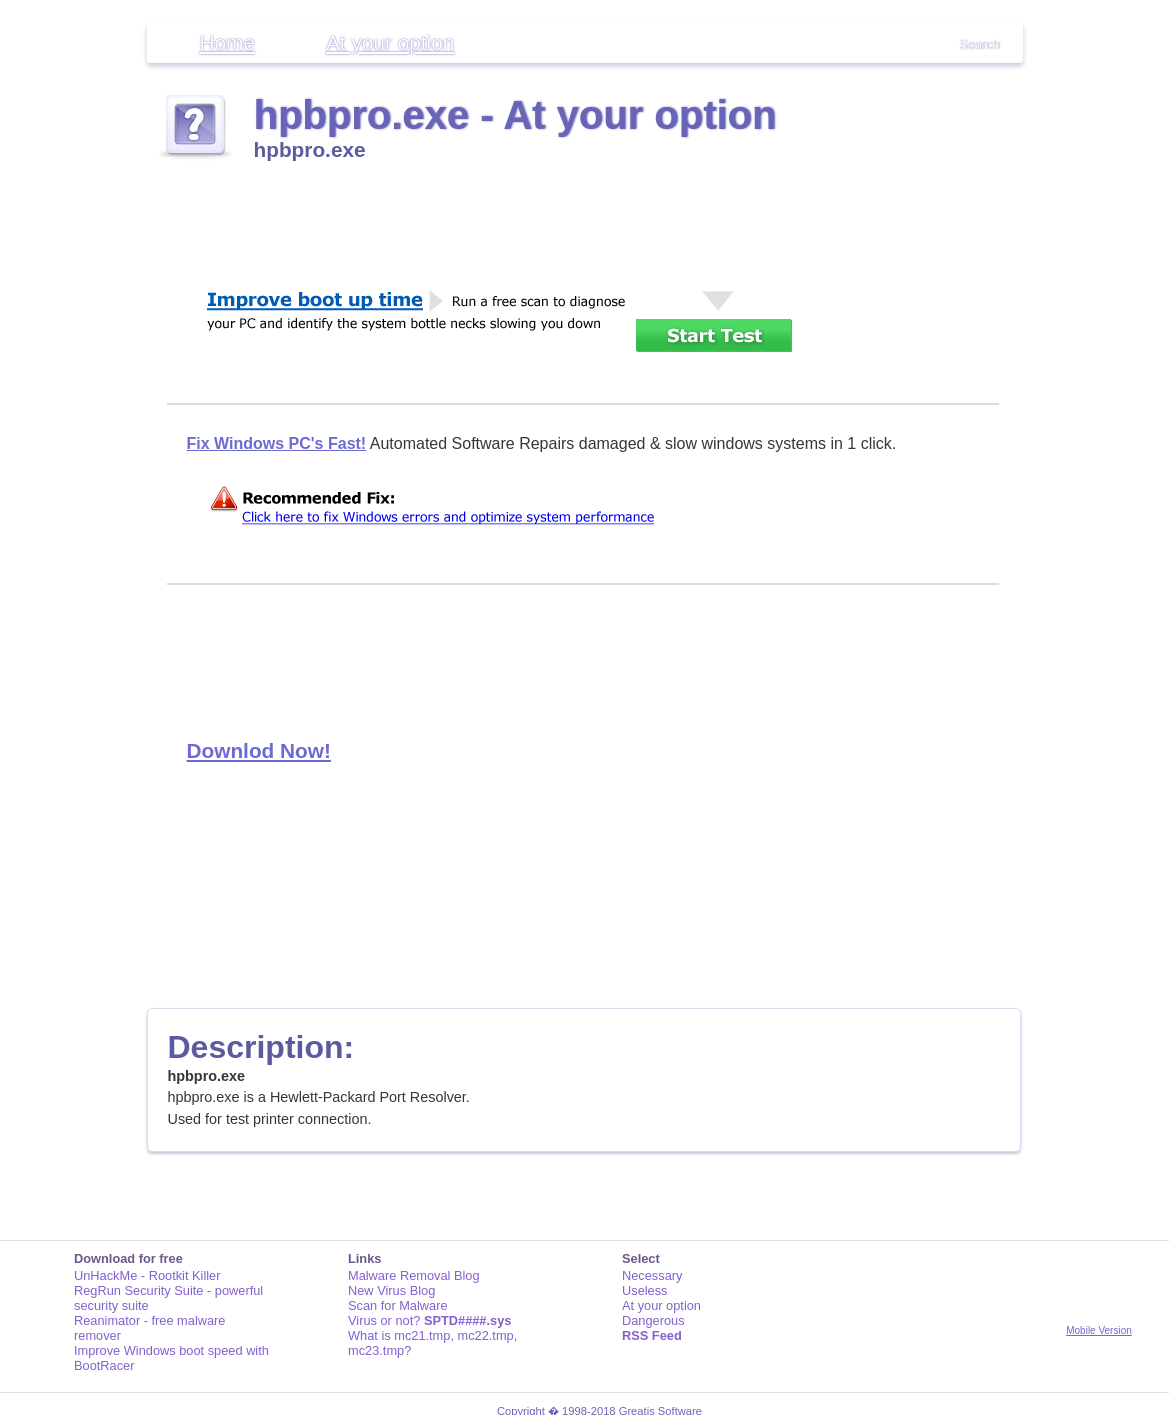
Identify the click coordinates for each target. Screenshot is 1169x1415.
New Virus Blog (391, 1290)
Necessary (652, 1275)
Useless (645, 1290)
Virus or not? (429, 1320)
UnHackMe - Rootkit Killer (147, 1275)
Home (227, 42)
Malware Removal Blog (414, 1275)
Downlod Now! (259, 750)
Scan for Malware (398, 1305)
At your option (390, 42)
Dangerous (653, 1320)
